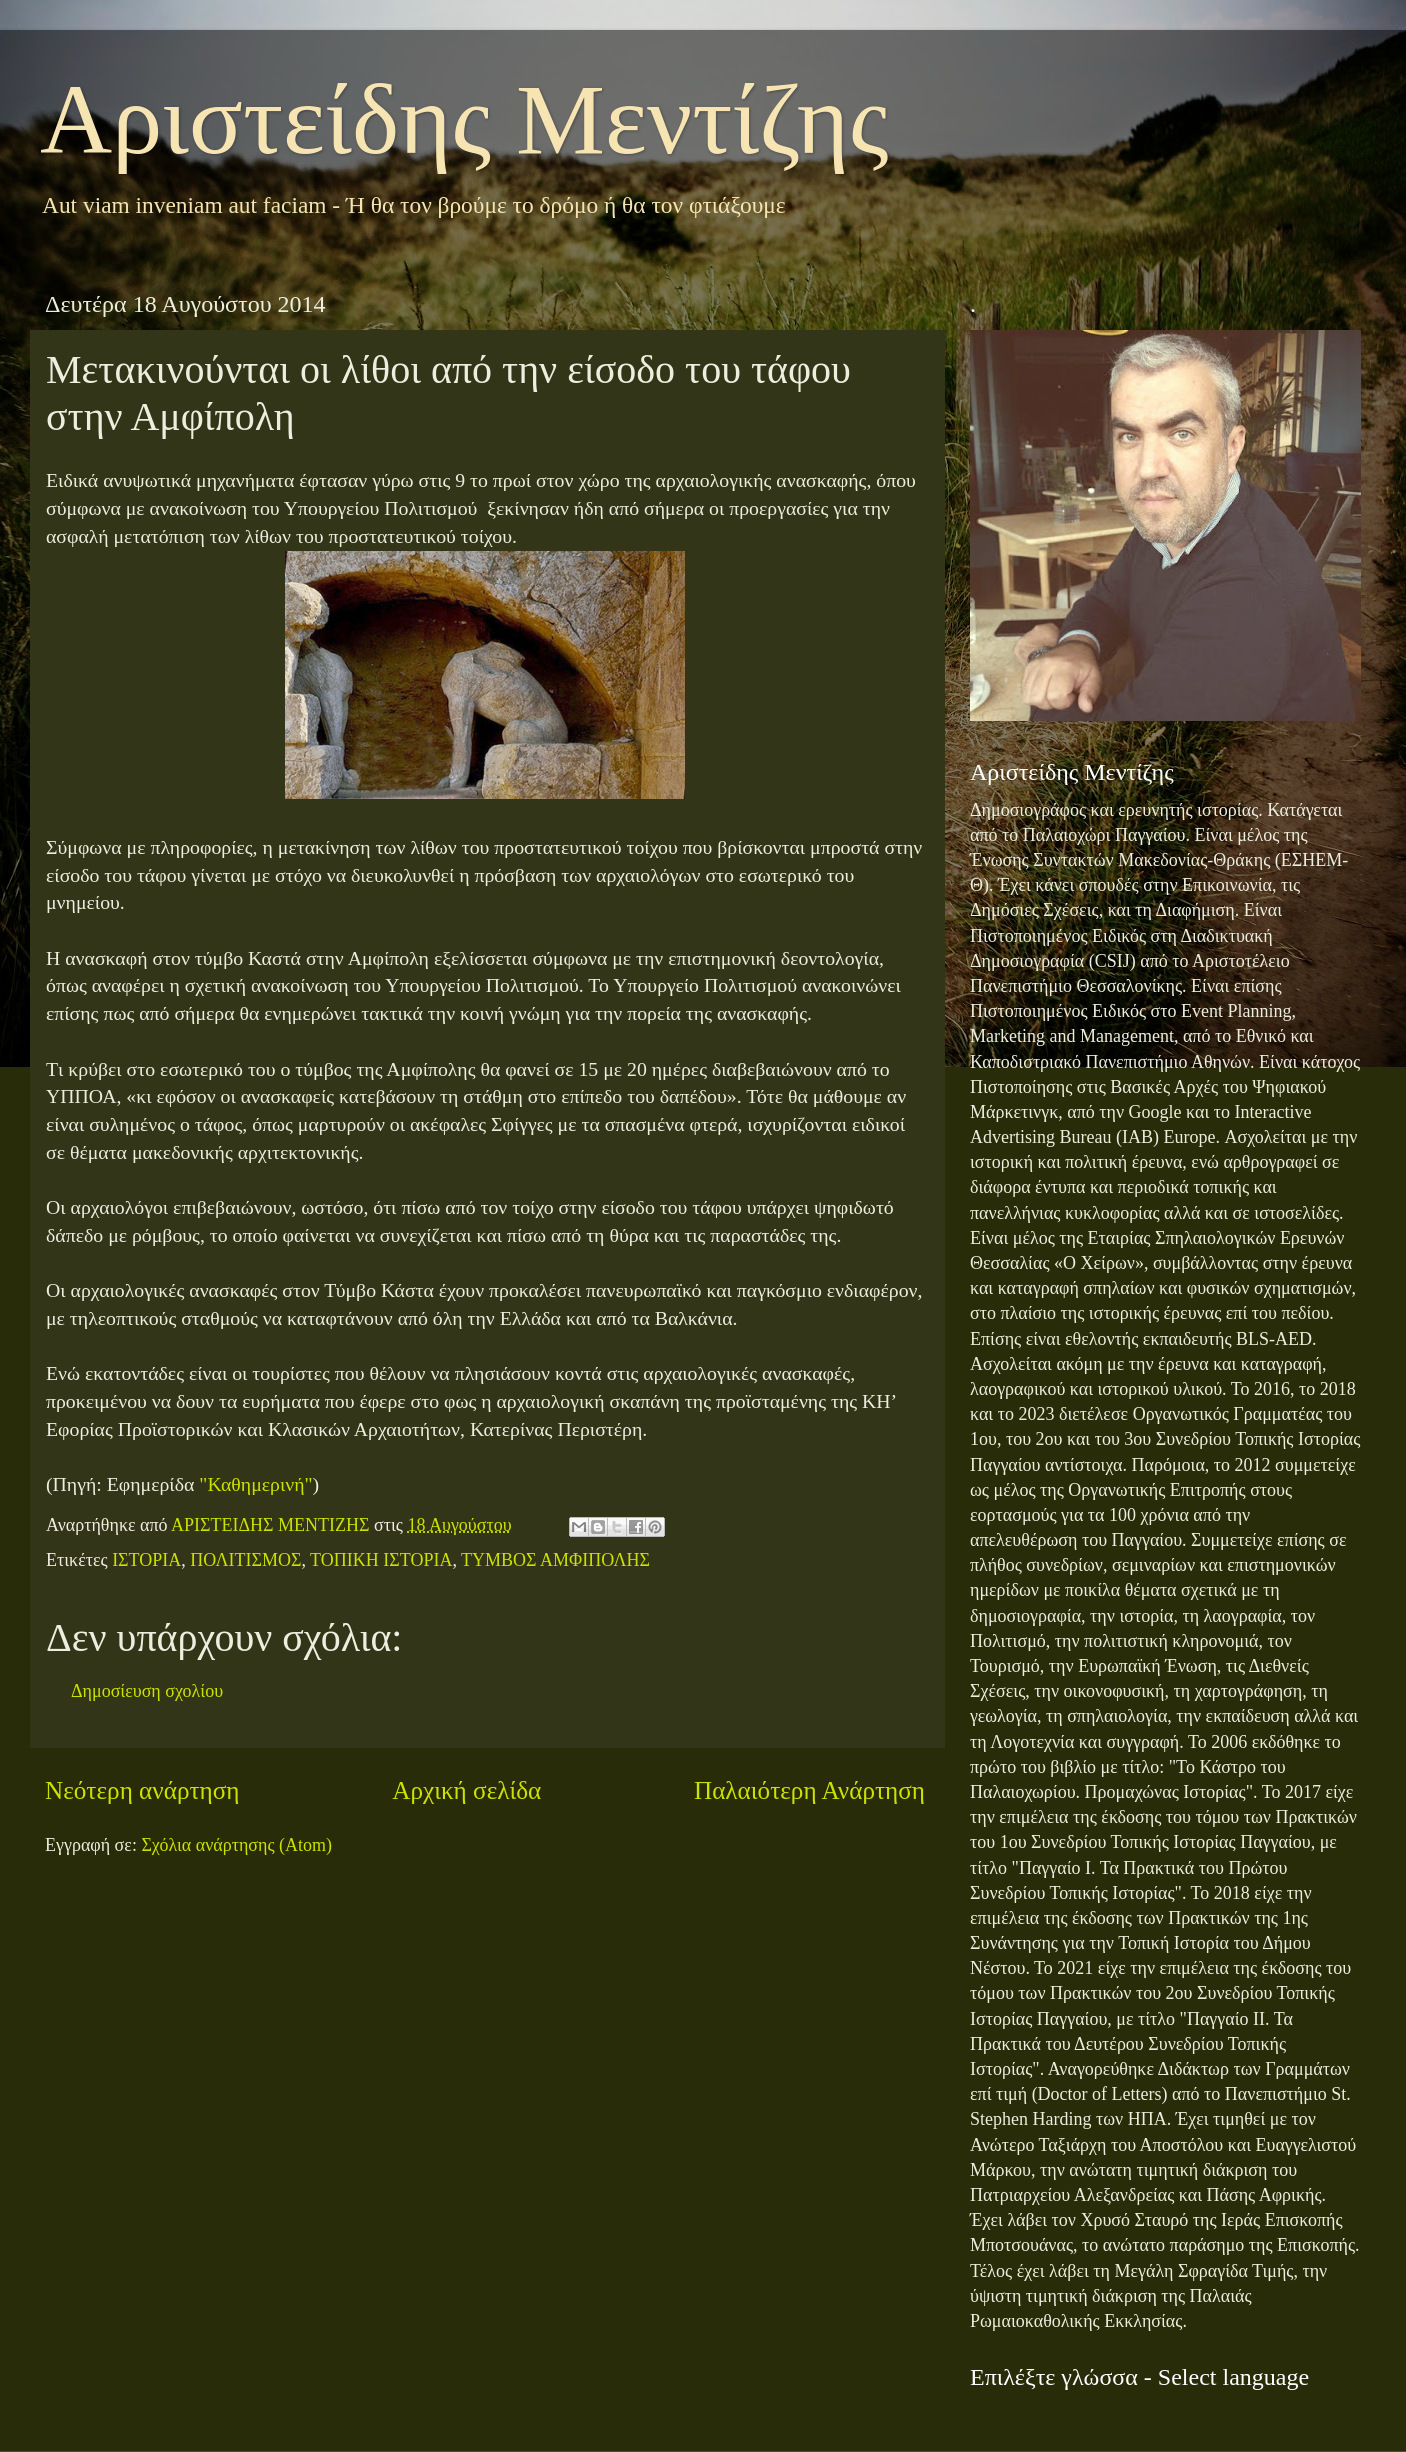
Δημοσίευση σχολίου (147, 1691)
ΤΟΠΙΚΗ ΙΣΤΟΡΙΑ (381, 1560)
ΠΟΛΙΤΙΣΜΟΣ (245, 1560)
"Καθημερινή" (255, 1484)
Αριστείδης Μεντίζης (464, 119)
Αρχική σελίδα (466, 1790)
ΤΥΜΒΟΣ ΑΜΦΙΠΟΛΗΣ (555, 1560)
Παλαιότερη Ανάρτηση (809, 1790)
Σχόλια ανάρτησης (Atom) (236, 1845)
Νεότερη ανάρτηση (142, 1790)
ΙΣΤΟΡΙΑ (146, 1560)
